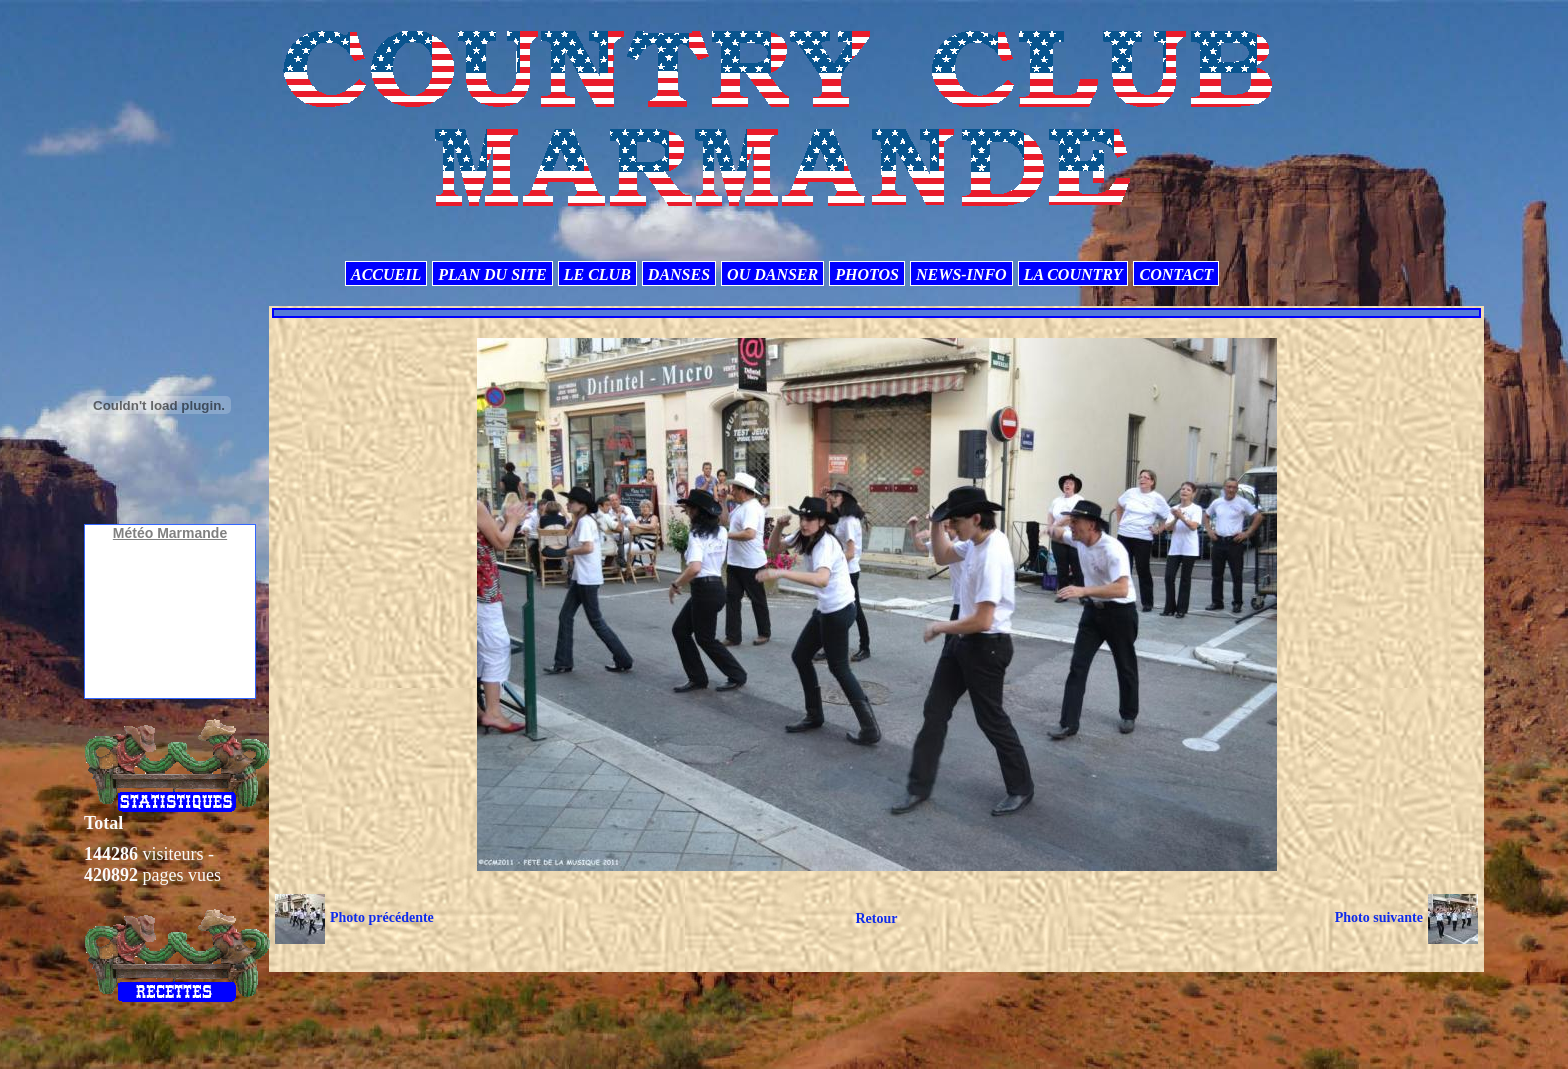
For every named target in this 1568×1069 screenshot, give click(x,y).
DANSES (679, 274)
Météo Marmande (170, 533)
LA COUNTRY (1073, 274)
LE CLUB (597, 274)
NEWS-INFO (961, 274)
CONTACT (1176, 274)
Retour (876, 918)
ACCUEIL (386, 274)
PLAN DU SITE (492, 274)
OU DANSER (772, 274)
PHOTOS (867, 274)
